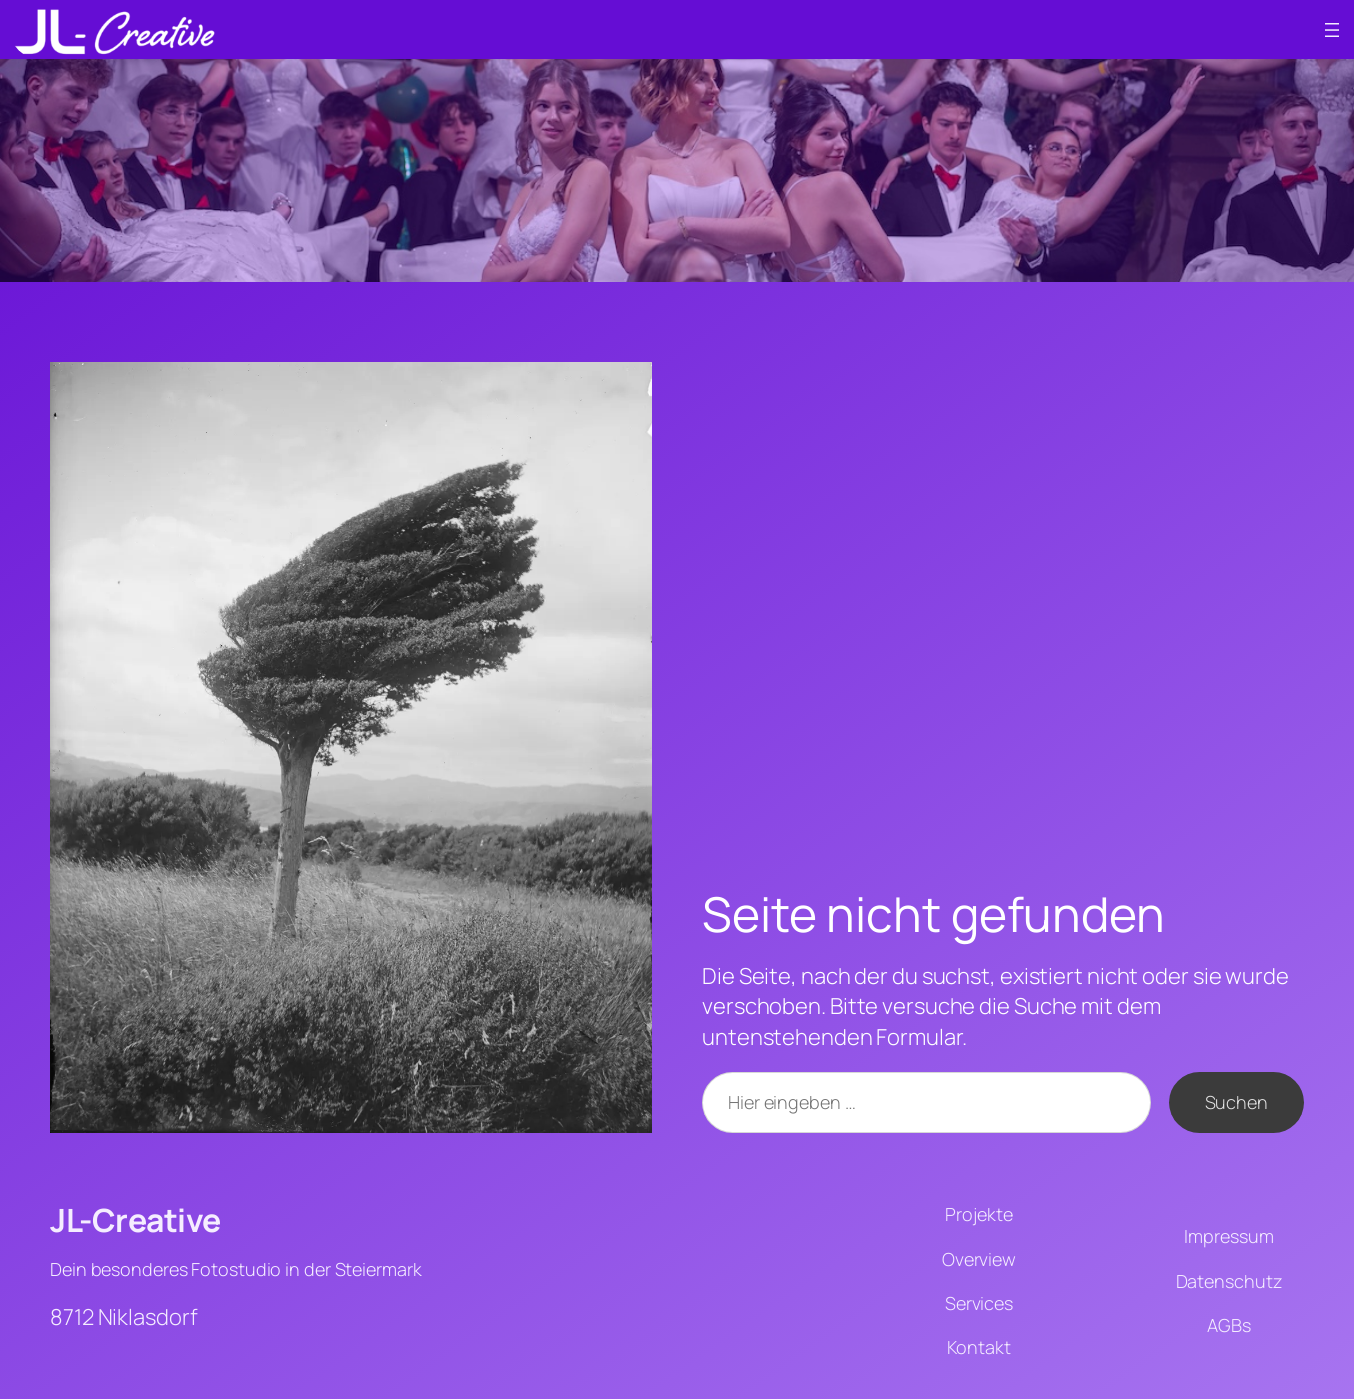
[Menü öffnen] (1332, 30)
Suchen (1236, 1102)
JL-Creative (135, 1220)
